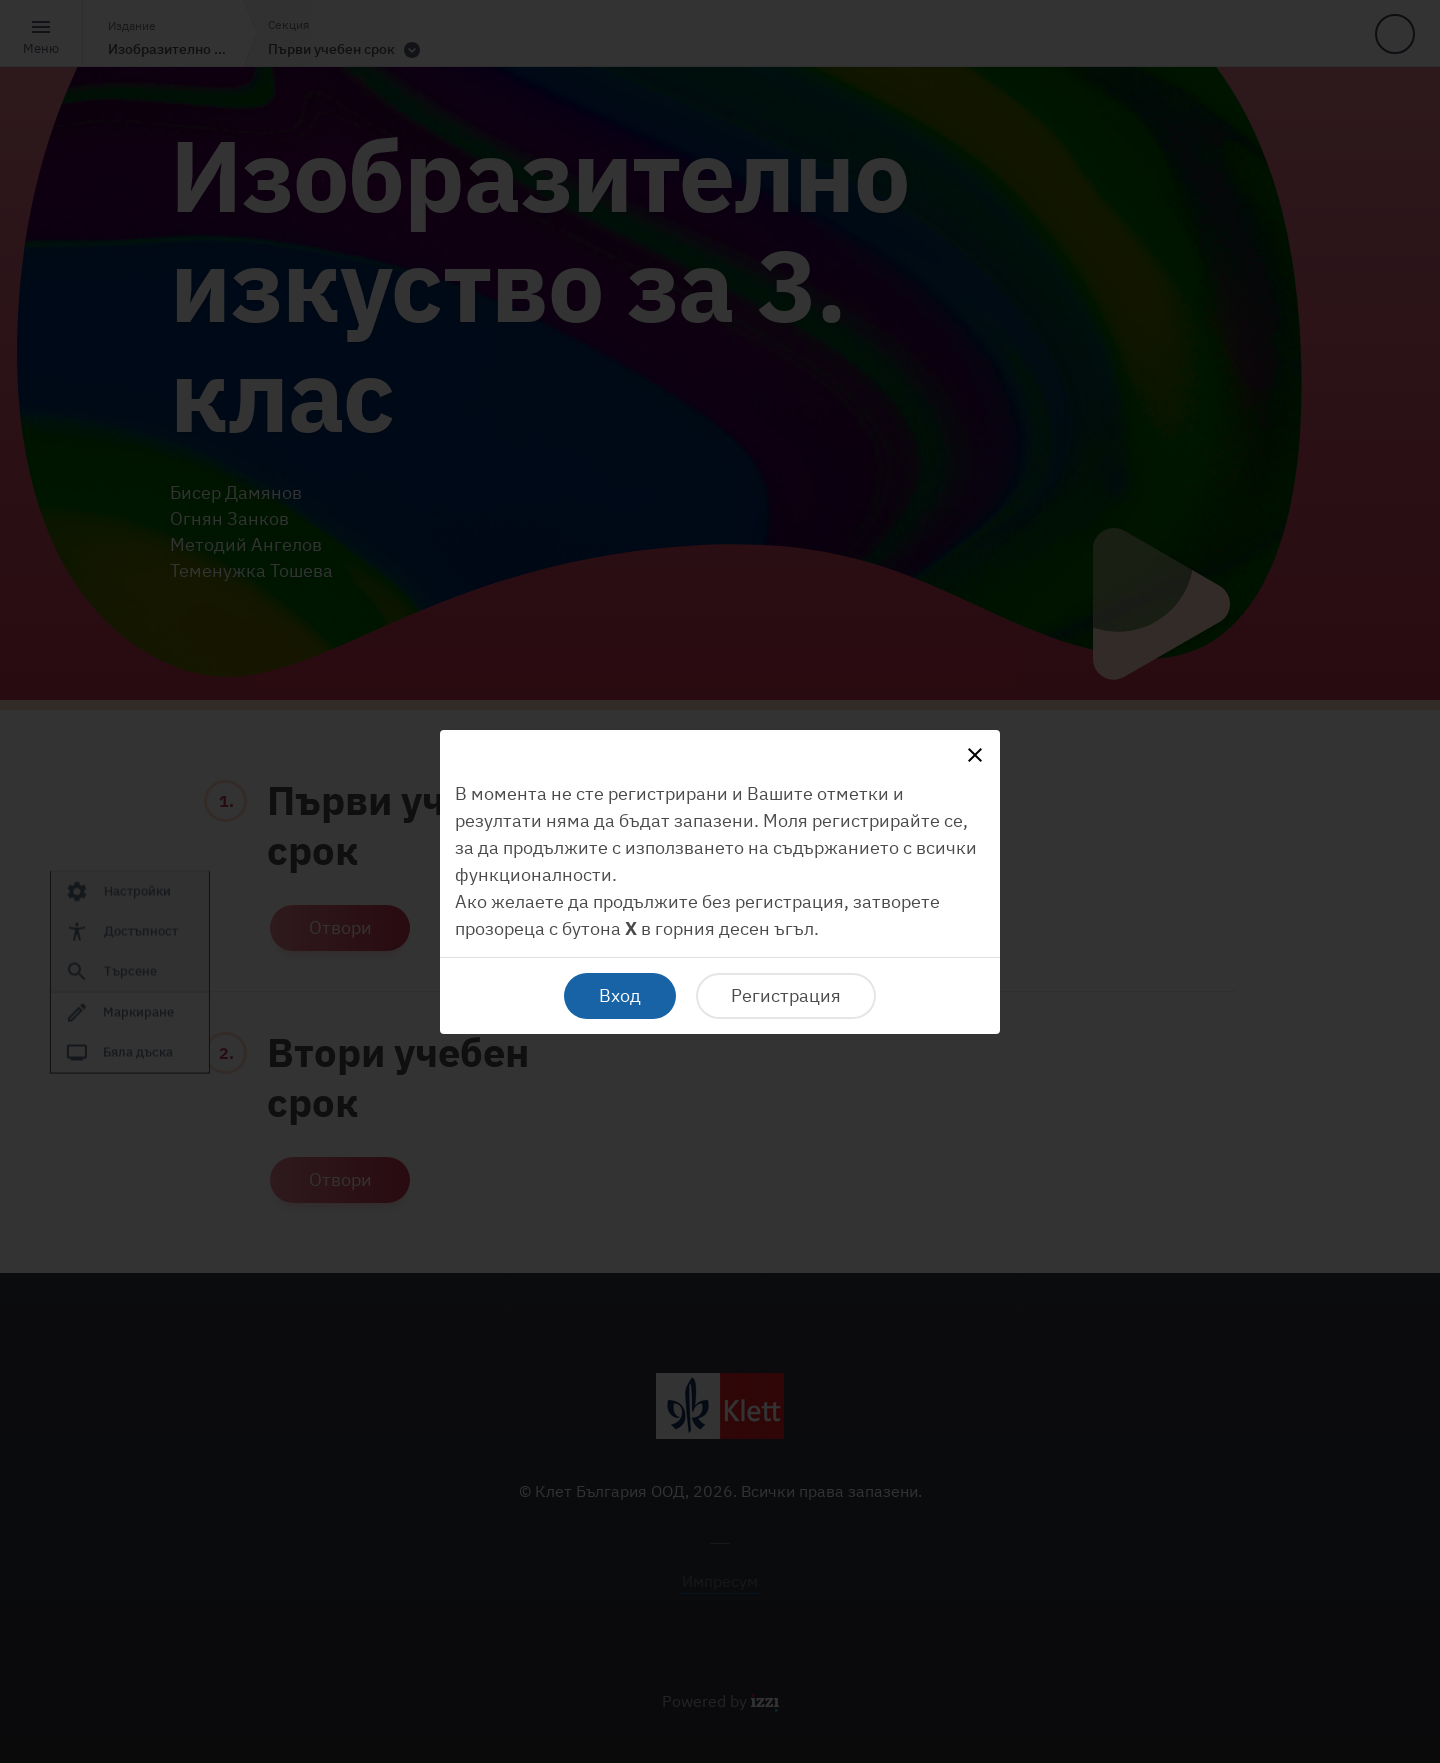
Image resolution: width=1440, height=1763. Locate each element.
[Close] (975, 755)
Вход (620, 995)
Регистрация (786, 995)
